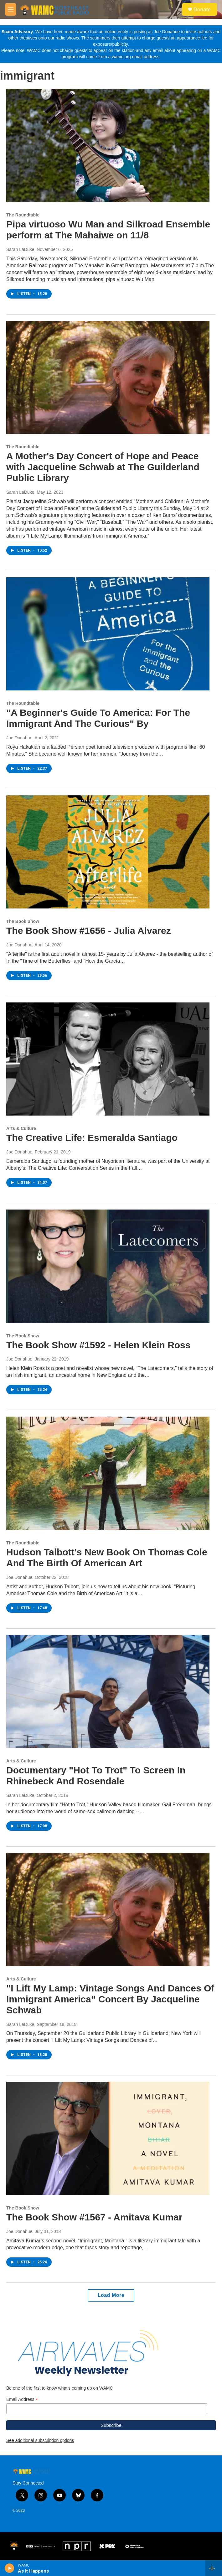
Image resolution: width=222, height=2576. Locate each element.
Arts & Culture (21, 1128)
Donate (202, 9)
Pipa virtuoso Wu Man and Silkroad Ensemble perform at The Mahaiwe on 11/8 (108, 229)
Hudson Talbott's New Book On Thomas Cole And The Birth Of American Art (106, 1557)
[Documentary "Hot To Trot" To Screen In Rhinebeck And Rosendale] (107, 1691)
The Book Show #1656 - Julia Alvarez (88, 930)
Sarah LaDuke (20, 249)
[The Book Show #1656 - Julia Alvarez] (107, 852)
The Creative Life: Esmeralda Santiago (92, 1137)
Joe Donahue (19, 737)
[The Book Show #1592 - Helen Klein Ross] (107, 1266)
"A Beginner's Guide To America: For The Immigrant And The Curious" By (98, 718)
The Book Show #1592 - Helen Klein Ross (98, 1345)
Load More (111, 2295)
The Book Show (22, 921)
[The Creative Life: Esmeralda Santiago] (107, 1059)
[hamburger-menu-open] (10, 9)
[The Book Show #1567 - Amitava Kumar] (107, 2138)
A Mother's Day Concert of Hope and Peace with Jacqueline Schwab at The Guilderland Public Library (102, 467)
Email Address (22, 2399)
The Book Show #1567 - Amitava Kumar (94, 2217)
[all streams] (213, 2568)
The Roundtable (22, 214)
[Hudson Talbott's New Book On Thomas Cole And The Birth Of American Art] (107, 1473)
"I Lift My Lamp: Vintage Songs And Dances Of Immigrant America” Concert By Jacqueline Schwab (110, 1999)
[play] (9, 2568)
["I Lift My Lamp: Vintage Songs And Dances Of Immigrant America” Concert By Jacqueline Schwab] (107, 1909)
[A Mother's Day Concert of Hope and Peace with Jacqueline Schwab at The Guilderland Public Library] (107, 377)
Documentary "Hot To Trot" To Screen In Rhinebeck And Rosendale (95, 1775)
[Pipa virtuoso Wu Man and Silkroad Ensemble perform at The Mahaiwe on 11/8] (107, 145)
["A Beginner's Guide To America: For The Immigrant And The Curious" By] (107, 634)
